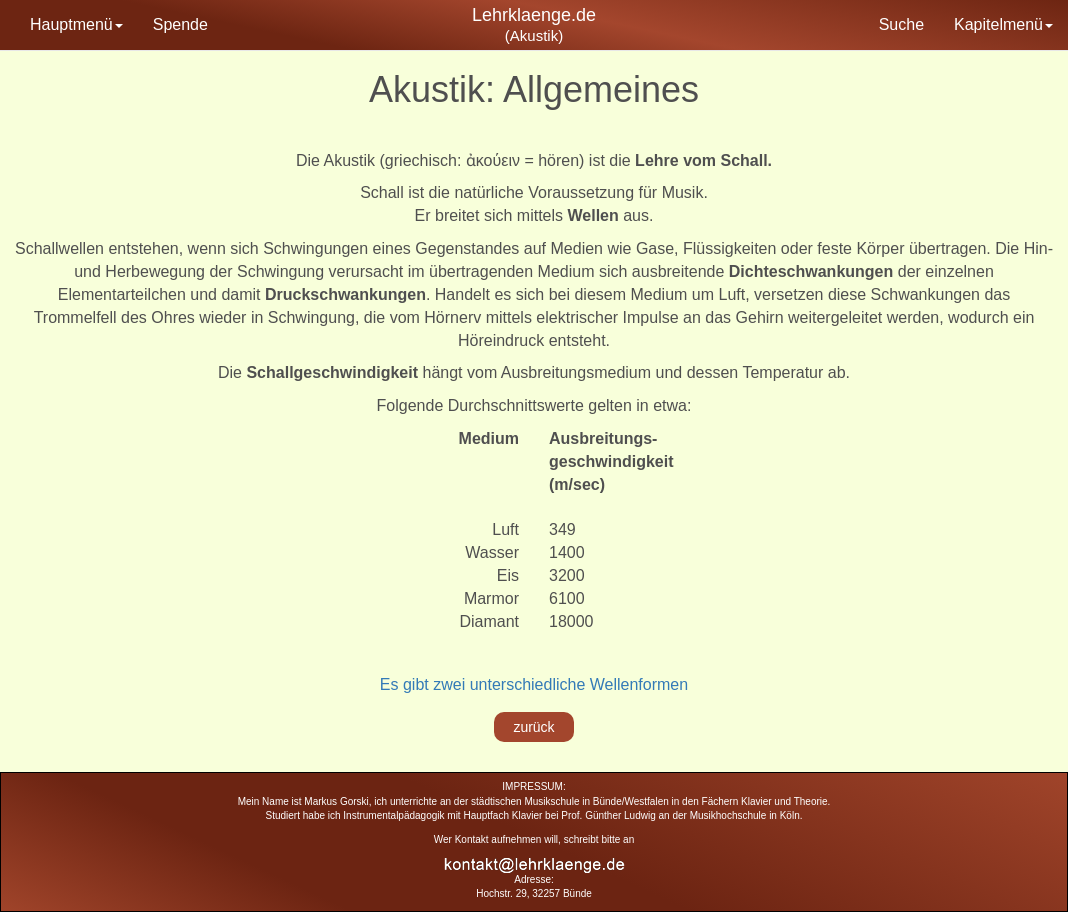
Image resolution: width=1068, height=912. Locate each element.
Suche (901, 24)
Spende (180, 24)
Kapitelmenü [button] (1003, 24)
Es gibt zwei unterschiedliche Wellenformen (534, 684)
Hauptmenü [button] (76, 24)
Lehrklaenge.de (534, 15)
